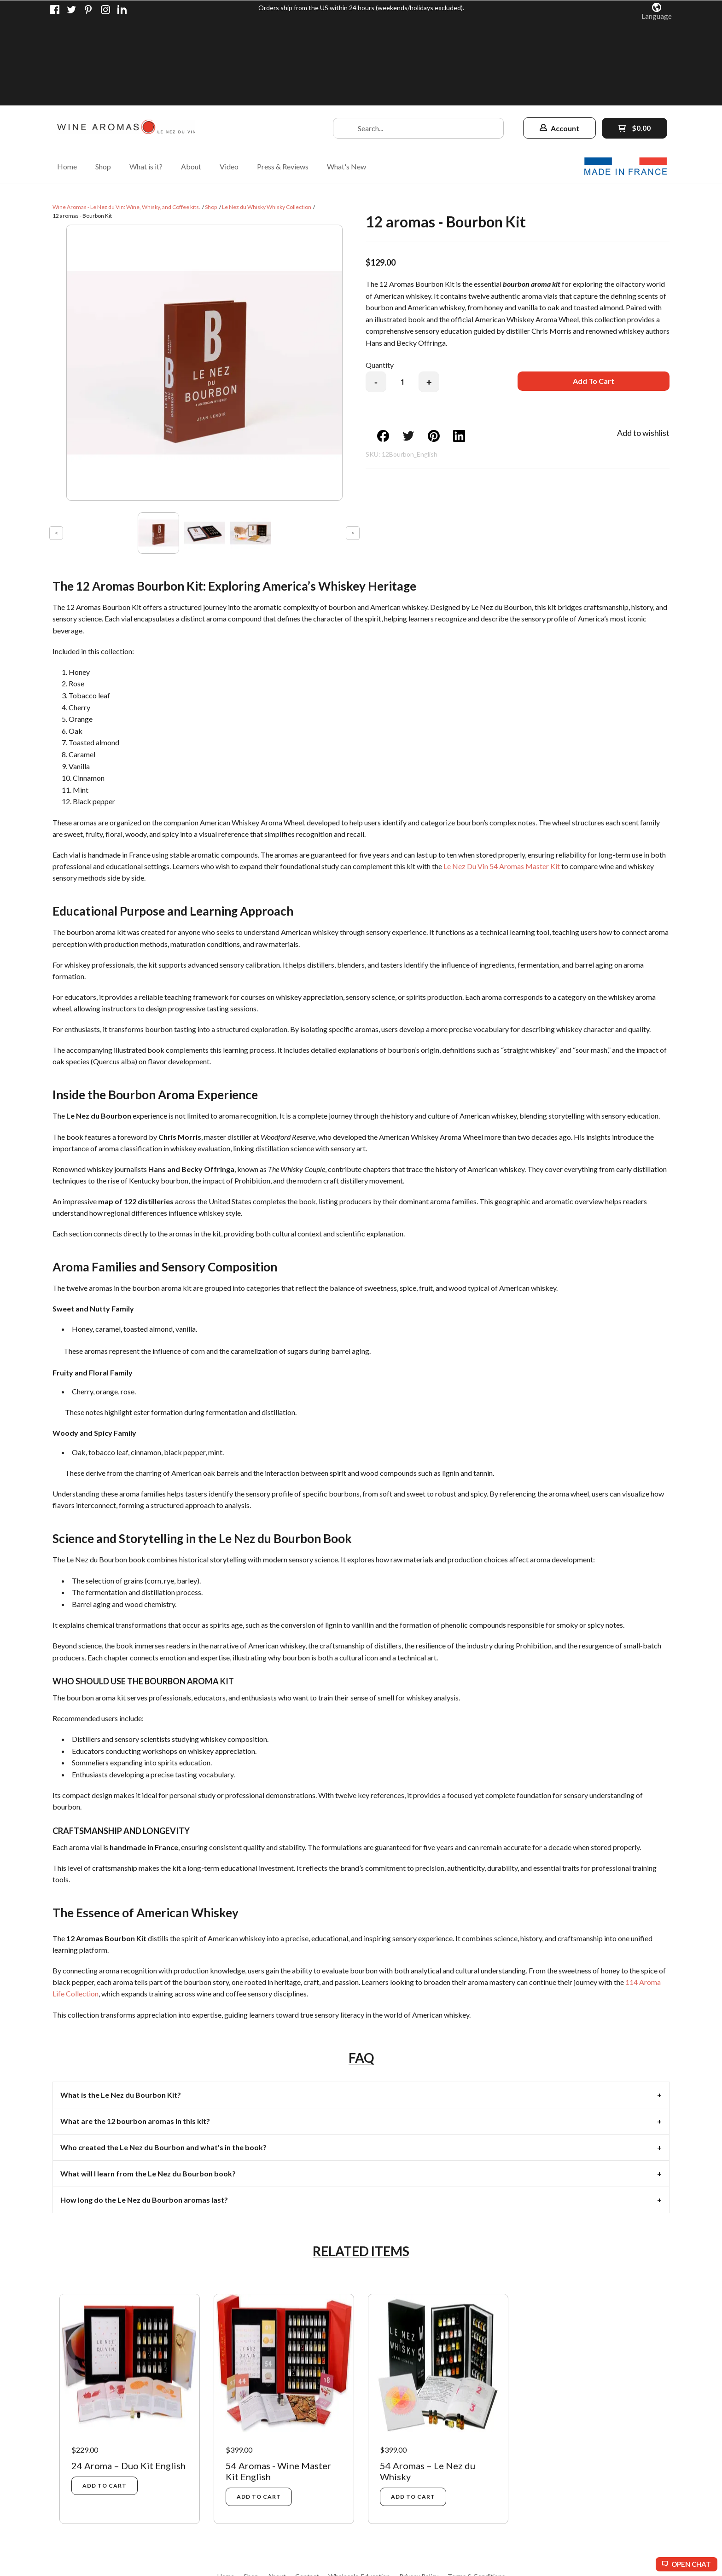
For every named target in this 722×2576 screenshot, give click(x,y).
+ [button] (429, 296)
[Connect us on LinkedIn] (122, 9)
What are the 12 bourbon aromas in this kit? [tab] (135, 2035)
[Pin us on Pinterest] (88, 9)
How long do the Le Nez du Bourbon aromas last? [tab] (144, 2114)
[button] (656, 11)
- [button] (376, 296)
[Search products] (418, 42)
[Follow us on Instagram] (105, 9)
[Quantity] (402, 296)
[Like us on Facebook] (54, 9)
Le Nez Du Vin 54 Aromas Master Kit (501, 780)
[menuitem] (67, 80)
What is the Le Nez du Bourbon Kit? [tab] (120, 2009)
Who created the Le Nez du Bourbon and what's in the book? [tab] (163, 2061)
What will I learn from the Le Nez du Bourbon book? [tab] (148, 2087)
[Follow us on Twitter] (71, 9)
